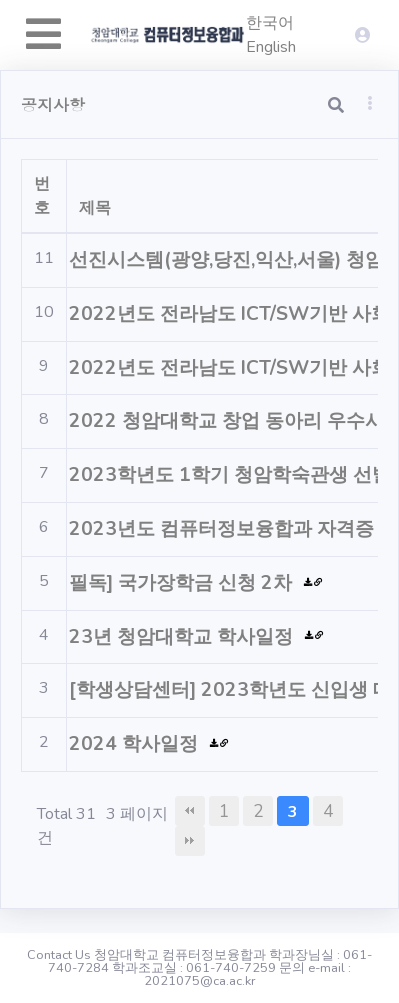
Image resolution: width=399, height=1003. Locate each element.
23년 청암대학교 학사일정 (183, 637)
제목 (95, 208)
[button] (370, 103)
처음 (190, 811)
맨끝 (190, 841)
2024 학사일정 (136, 744)
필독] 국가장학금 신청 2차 (183, 583)
